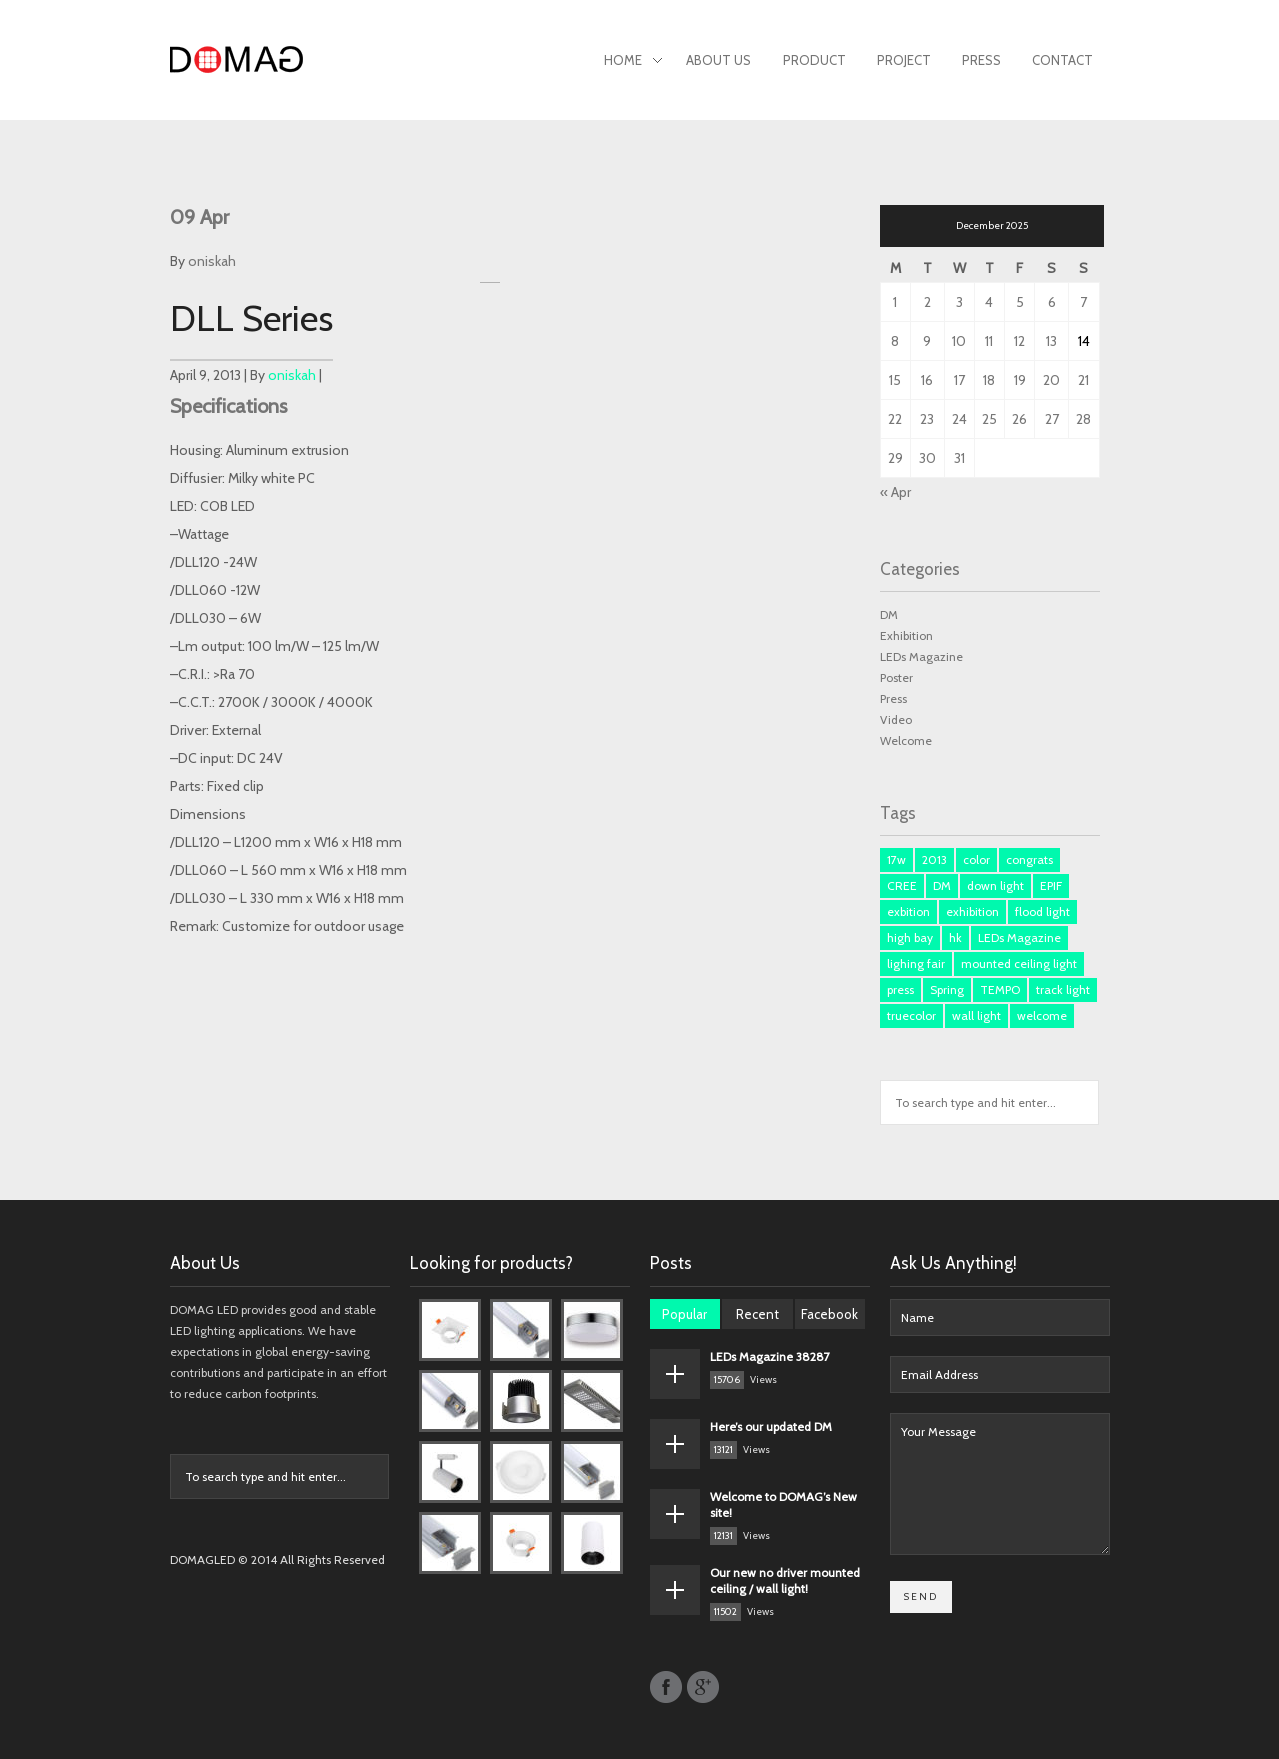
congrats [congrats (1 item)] (1029, 859)
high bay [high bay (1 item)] (910, 937)
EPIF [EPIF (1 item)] (1051, 885)
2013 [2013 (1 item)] (934, 859)
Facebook (829, 1314)
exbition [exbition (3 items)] (908, 911)
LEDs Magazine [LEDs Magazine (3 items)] (1019, 937)
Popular (684, 1314)
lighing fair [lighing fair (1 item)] (916, 963)
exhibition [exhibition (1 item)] (972, 911)
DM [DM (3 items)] (942, 885)
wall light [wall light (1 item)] (976, 1015)
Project (904, 60)
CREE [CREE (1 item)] (902, 885)
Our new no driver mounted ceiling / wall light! (785, 1580)
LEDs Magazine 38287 (770, 1356)
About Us (718, 60)
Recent (757, 1314)
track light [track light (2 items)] (1063, 989)
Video (896, 719)
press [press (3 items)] (900, 989)
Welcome (906, 740)
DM (889, 614)
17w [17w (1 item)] (896, 859)
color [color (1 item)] (976, 859)
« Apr (895, 492)
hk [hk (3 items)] (955, 937)
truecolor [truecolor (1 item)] (911, 1015)
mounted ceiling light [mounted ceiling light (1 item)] (1019, 963)
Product (814, 60)
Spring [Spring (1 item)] (947, 989)
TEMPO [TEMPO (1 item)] (1000, 989)
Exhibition (906, 635)
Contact (1062, 60)
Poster (896, 677)
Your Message (1000, 1484)
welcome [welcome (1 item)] (1042, 1015)
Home (633, 62)
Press (981, 60)
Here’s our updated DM (771, 1426)
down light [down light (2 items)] (995, 885)
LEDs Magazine (921, 656)
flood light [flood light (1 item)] (1042, 911)
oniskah (212, 261)
